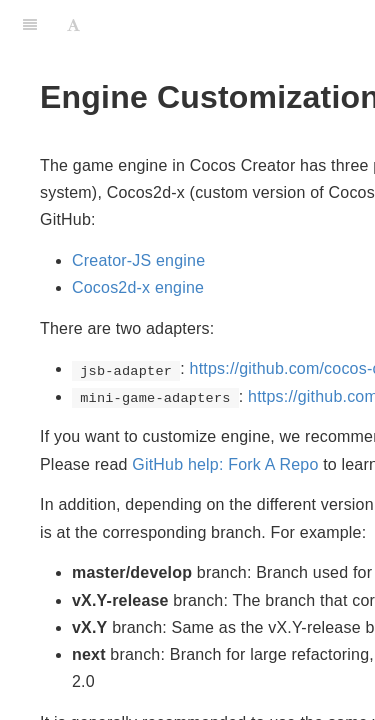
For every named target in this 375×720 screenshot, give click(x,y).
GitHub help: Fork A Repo (225, 464)
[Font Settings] (73, 25)
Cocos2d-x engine (138, 287)
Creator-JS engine (138, 260)
